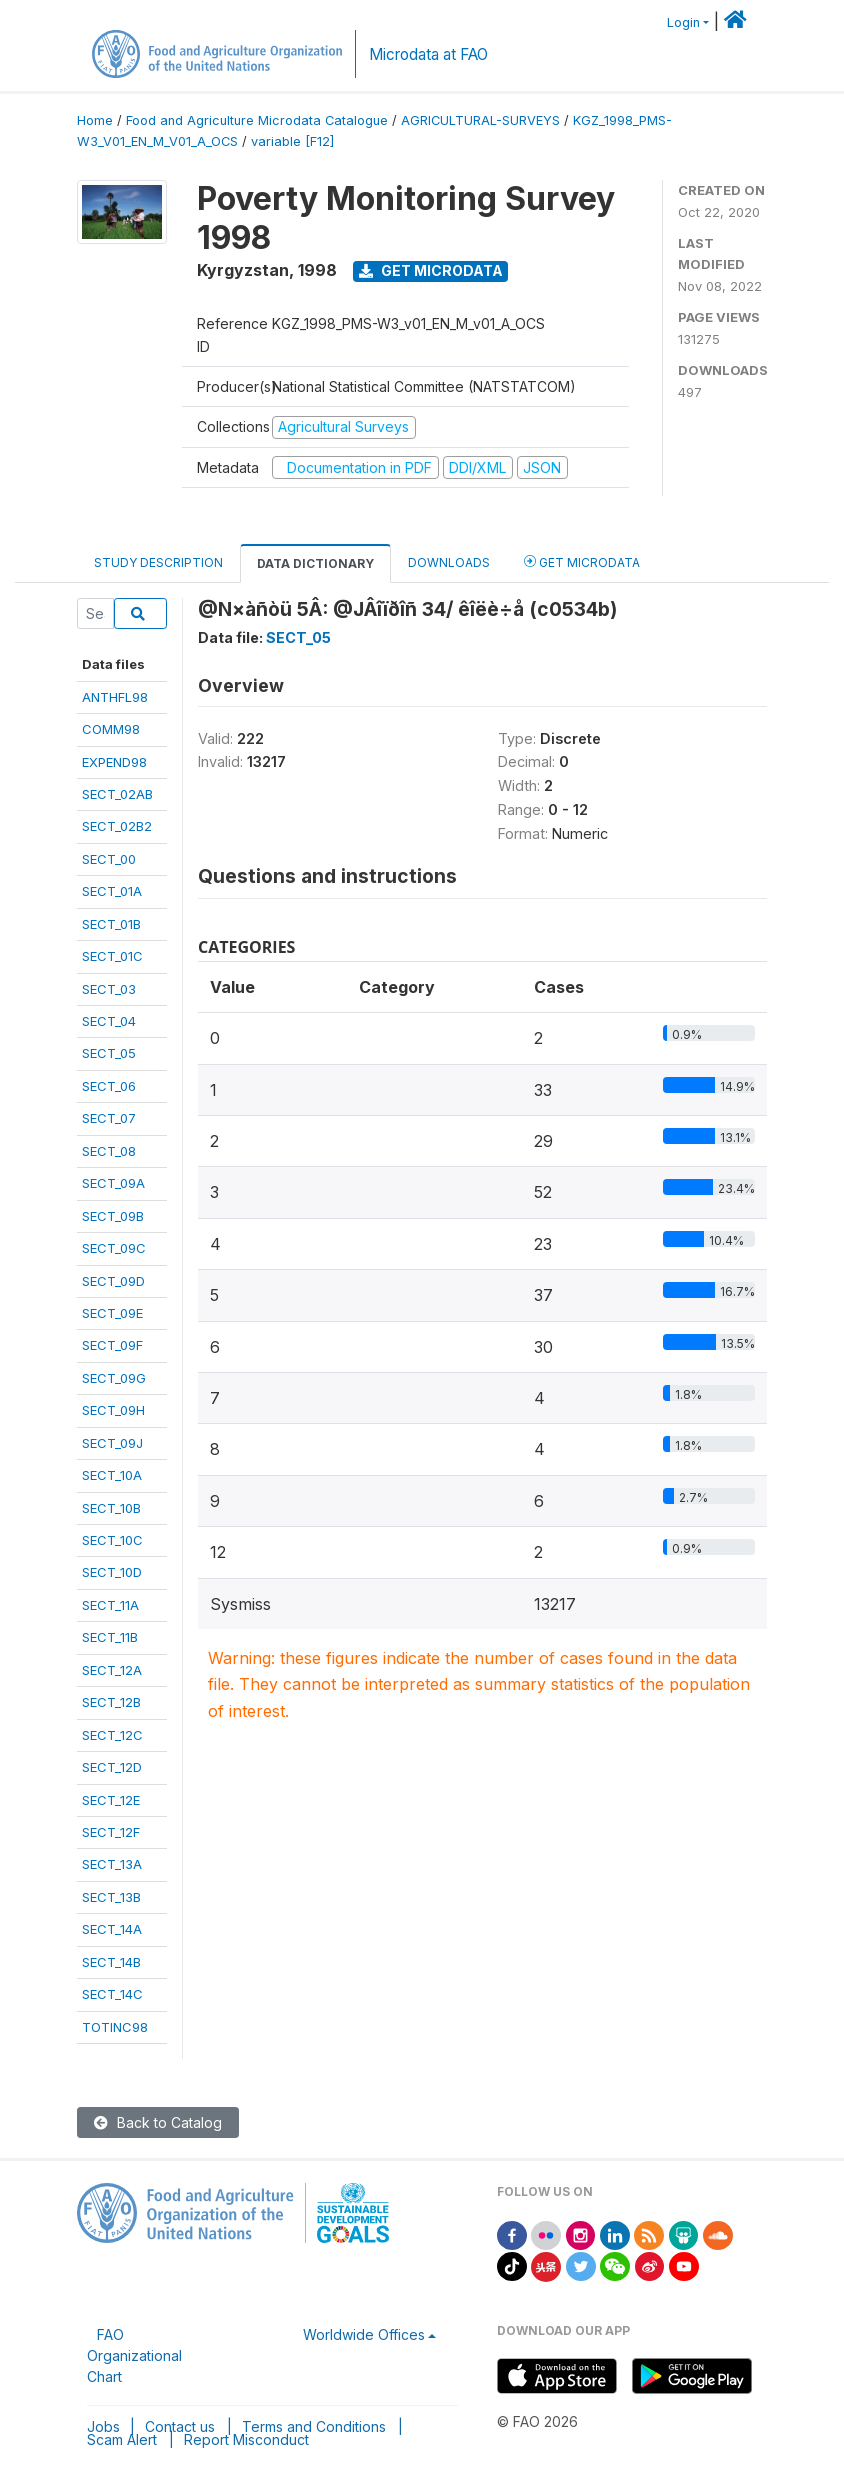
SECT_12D (112, 1767)
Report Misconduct (246, 2439)
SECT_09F (112, 1345)
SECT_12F (111, 1832)
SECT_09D (113, 1281)
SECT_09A (113, 1183)
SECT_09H (113, 1410)
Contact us (180, 2426)
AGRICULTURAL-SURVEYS (480, 120)
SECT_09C (114, 1248)
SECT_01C (112, 956)
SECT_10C (112, 1540)
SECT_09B (113, 1216)
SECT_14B (111, 1962)
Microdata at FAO (428, 54)
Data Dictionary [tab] (315, 563)
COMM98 (111, 729)
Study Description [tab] (158, 562)
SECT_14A (112, 1929)
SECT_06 (109, 1086)
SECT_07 (109, 1118)
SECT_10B (111, 1508)
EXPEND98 (114, 762)
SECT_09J (112, 1443)
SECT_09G (114, 1378)
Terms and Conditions (314, 2426)
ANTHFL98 (115, 697)
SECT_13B (111, 1897)
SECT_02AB (117, 794)
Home (95, 120)
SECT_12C (112, 1735)
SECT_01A (112, 891)
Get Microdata (431, 270)
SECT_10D (112, 1572)
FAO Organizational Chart (134, 2355)
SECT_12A (112, 1670)
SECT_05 (109, 1053)
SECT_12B (111, 1702)
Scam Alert (122, 2439)
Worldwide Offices (364, 2334)
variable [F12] (292, 141)
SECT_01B (111, 924)
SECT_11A (110, 1605)
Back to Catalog (158, 2122)
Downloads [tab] (449, 562)
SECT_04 (109, 1021)
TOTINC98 (115, 2027)
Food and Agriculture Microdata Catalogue (257, 120)
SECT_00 (109, 859)
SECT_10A (112, 1475)
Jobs (103, 2426)
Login (683, 22)
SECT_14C (112, 1994)
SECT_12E (111, 1800)
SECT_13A (112, 1864)
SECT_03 (109, 989)
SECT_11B (110, 1637)
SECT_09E (112, 1313)
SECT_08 (109, 1151)
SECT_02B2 (117, 826)
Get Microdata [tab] (582, 561)
